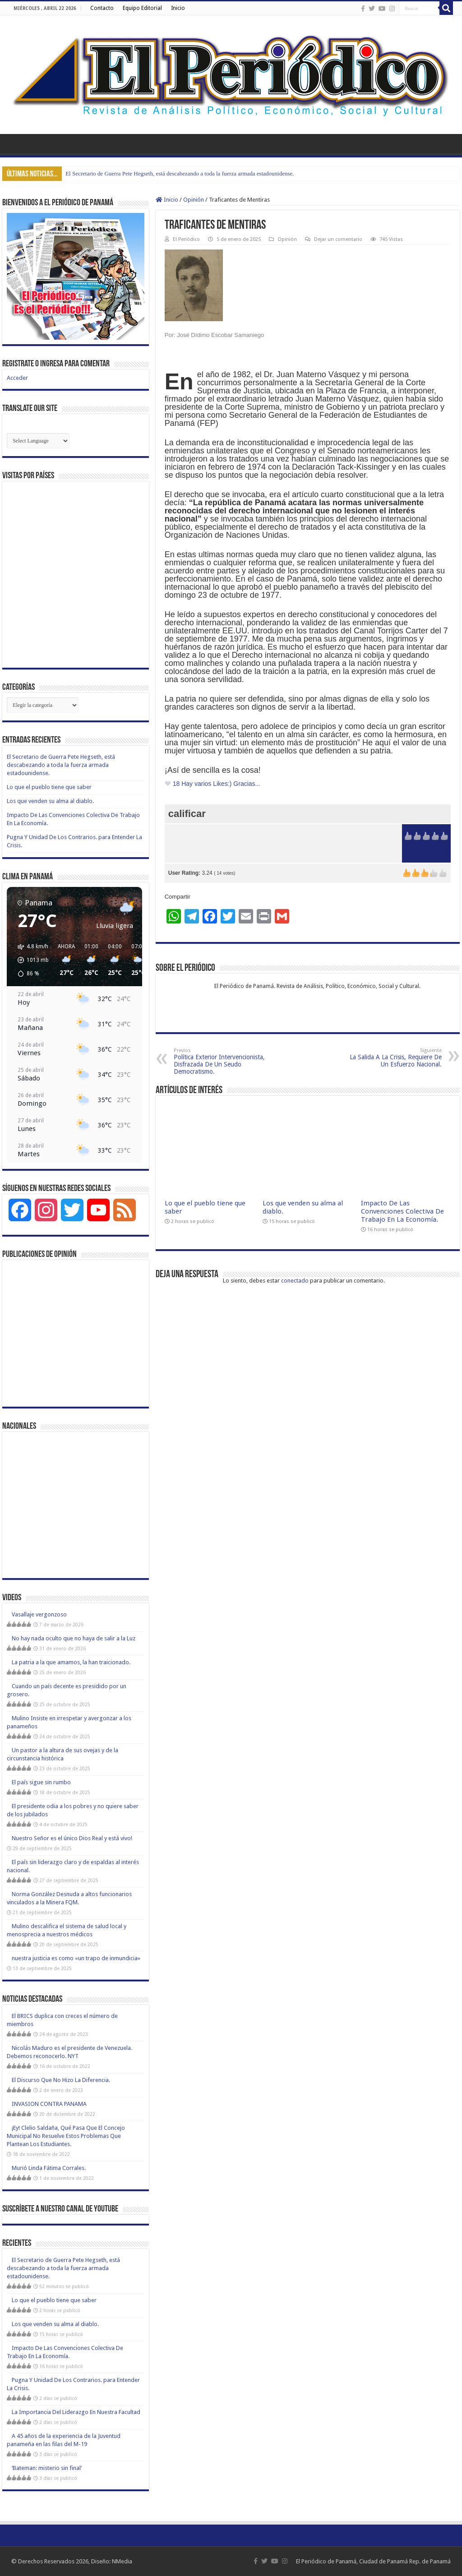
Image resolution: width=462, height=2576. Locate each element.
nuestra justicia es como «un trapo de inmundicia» (76, 1958)
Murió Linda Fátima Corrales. (49, 2168)
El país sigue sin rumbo (41, 1782)
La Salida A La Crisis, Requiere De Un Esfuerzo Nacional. (395, 1058)
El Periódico (186, 239)
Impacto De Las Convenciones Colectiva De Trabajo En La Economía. (402, 1211)
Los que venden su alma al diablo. (50, 801)
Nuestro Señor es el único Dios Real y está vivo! (72, 1838)
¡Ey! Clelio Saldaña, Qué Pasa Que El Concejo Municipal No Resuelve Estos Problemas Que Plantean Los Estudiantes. (66, 2135)
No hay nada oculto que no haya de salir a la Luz (73, 1638)
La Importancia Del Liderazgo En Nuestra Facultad (76, 2412)
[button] (30, 960)
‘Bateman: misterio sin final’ (47, 2468)
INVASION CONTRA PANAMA (49, 2104)
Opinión (193, 199)
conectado (295, 1280)
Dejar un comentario (338, 239)
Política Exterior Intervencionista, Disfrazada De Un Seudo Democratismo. (220, 1061)
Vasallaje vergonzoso (39, 1614)
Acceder (17, 377)
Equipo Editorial (142, 8)
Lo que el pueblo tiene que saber (49, 787)
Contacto (102, 8)
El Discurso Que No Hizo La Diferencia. (67, 2080)
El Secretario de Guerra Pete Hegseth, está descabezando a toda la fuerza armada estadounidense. (179, 173)
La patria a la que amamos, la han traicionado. (71, 1662)
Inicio (178, 8)
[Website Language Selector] (38, 440)
